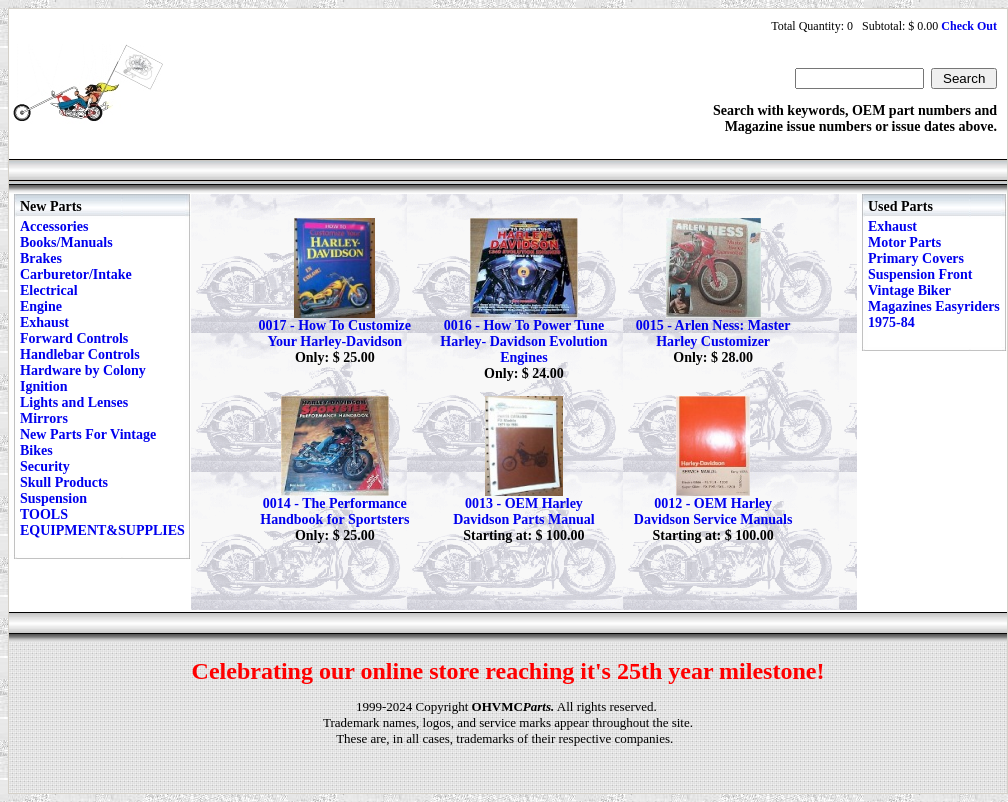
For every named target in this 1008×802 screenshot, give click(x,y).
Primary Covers (916, 258)
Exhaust (44, 322)
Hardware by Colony (83, 370)
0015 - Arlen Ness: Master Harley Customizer (713, 333)
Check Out (969, 26)
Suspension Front (920, 274)
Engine (41, 306)
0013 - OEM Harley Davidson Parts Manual (524, 511)
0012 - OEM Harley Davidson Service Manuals (713, 511)
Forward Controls (74, 338)
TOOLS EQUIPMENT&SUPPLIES (102, 522)
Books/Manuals (66, 242)
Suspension (53, 498)
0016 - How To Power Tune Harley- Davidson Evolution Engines (523, 341)
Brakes (41, 258)
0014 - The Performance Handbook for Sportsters (334, 511)
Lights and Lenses (74, 402)
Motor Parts (904, 242)
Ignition (43, 386)
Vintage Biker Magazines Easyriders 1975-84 (934, 306)
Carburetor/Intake (76, 274)
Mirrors (44, 418)
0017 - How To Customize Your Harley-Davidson (335, 333)
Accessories (54, 226)
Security (45, 466)
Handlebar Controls (80, 354)
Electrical (49, 290)
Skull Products (64, 482)
